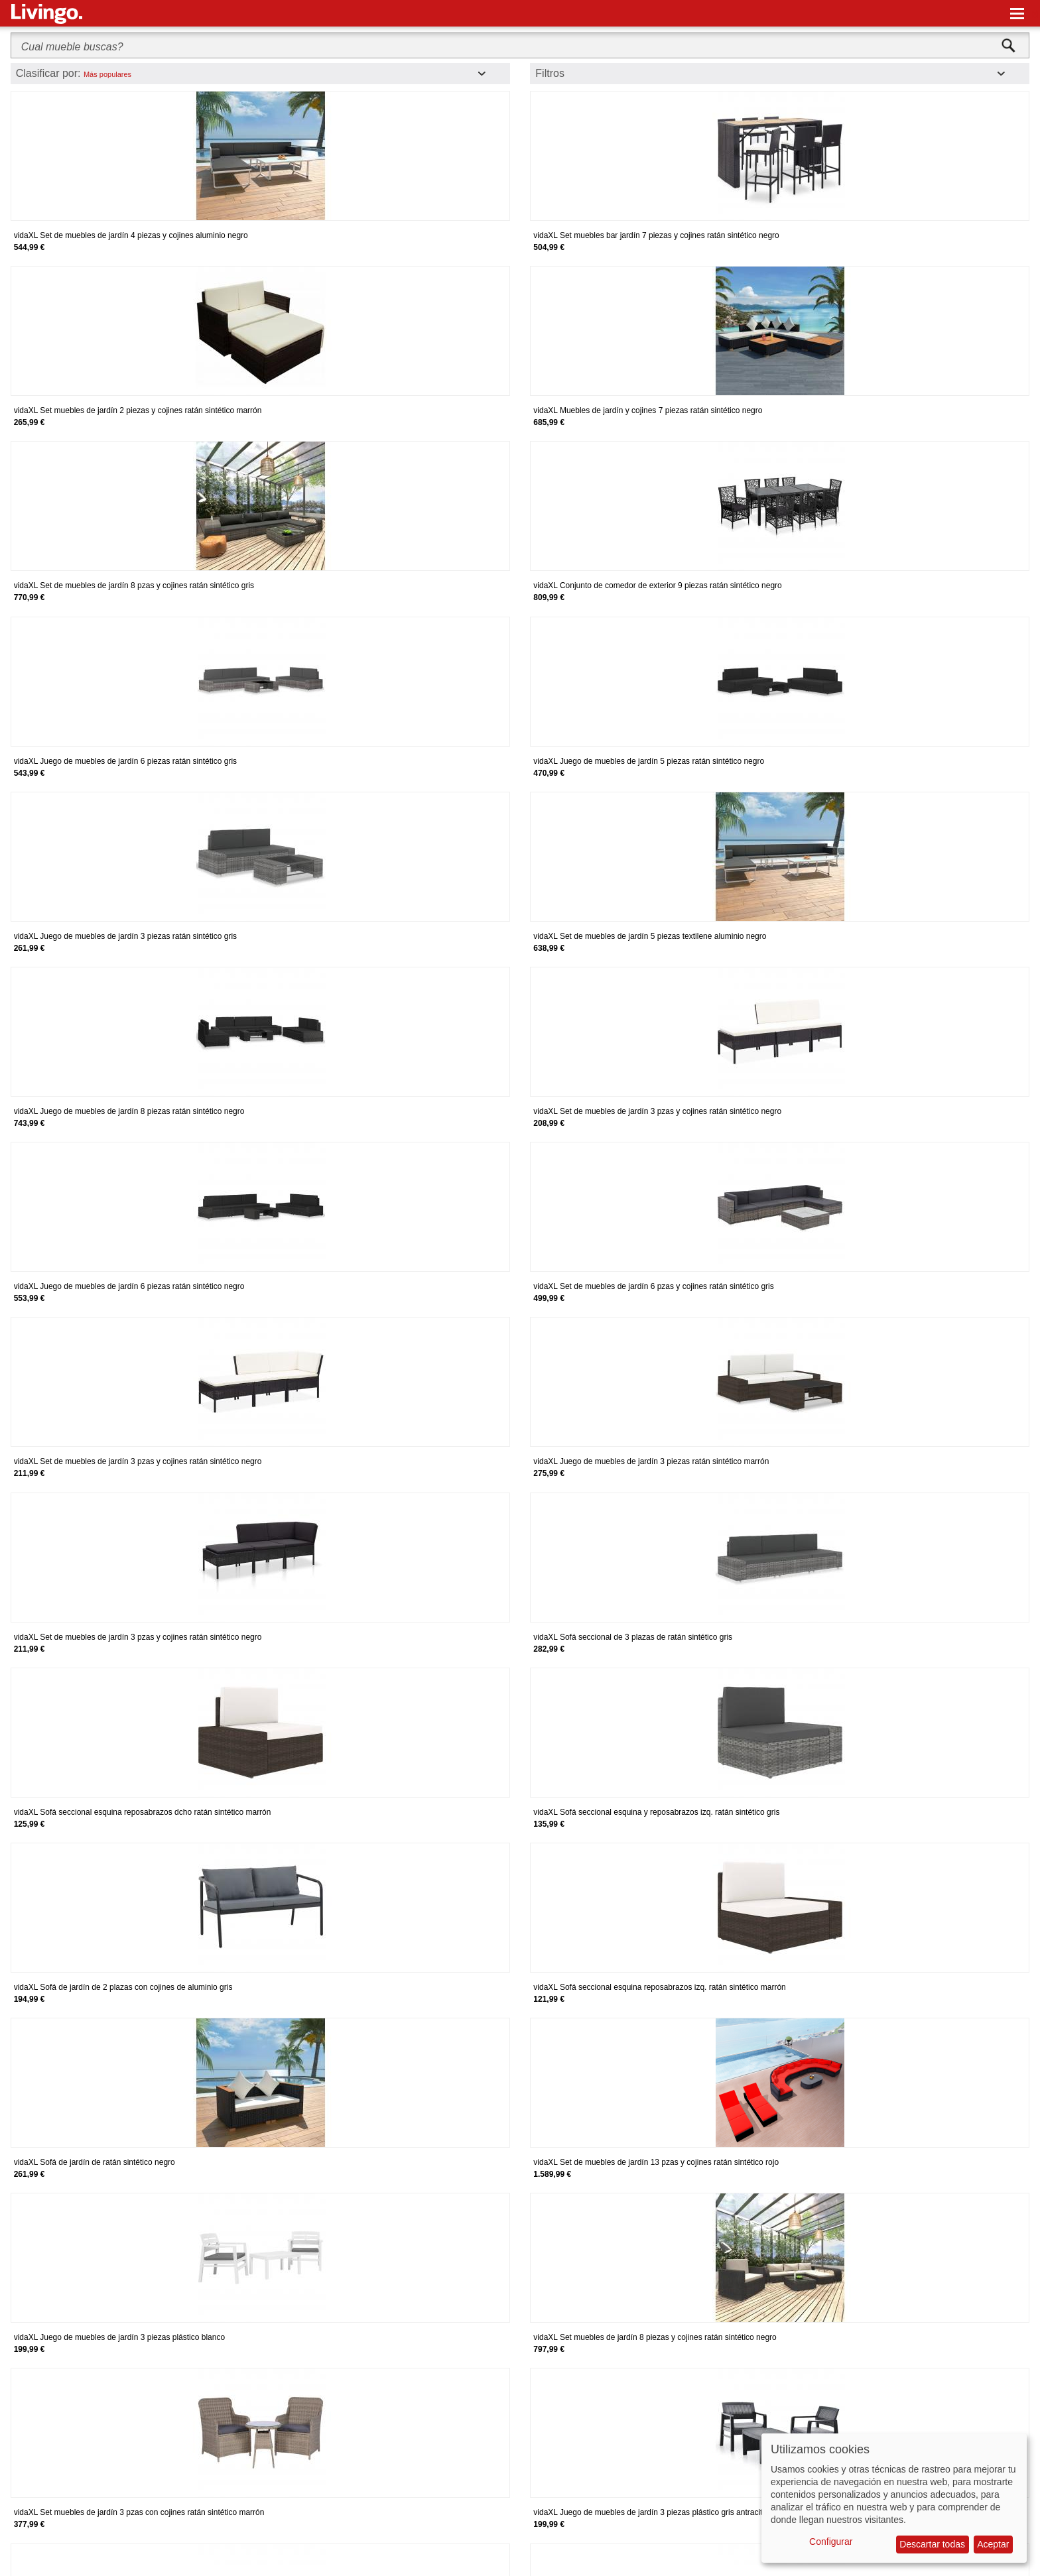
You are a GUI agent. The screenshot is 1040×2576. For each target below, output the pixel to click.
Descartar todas (932, 2544)
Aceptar (993, 2544)
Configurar (830, 2541)
